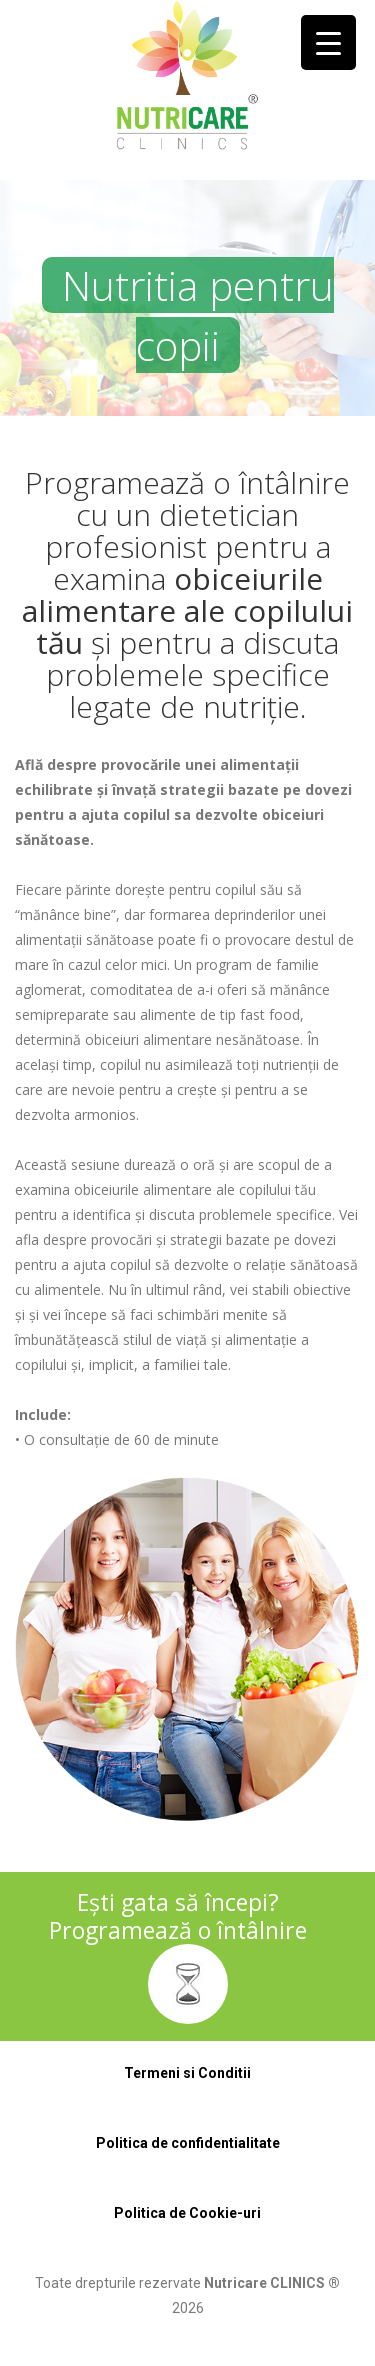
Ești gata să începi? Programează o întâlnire (178, 1916)
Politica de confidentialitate (188, 2143)
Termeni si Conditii (187, 2073)
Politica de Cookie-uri (187, 2213)
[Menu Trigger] (328, 42)
